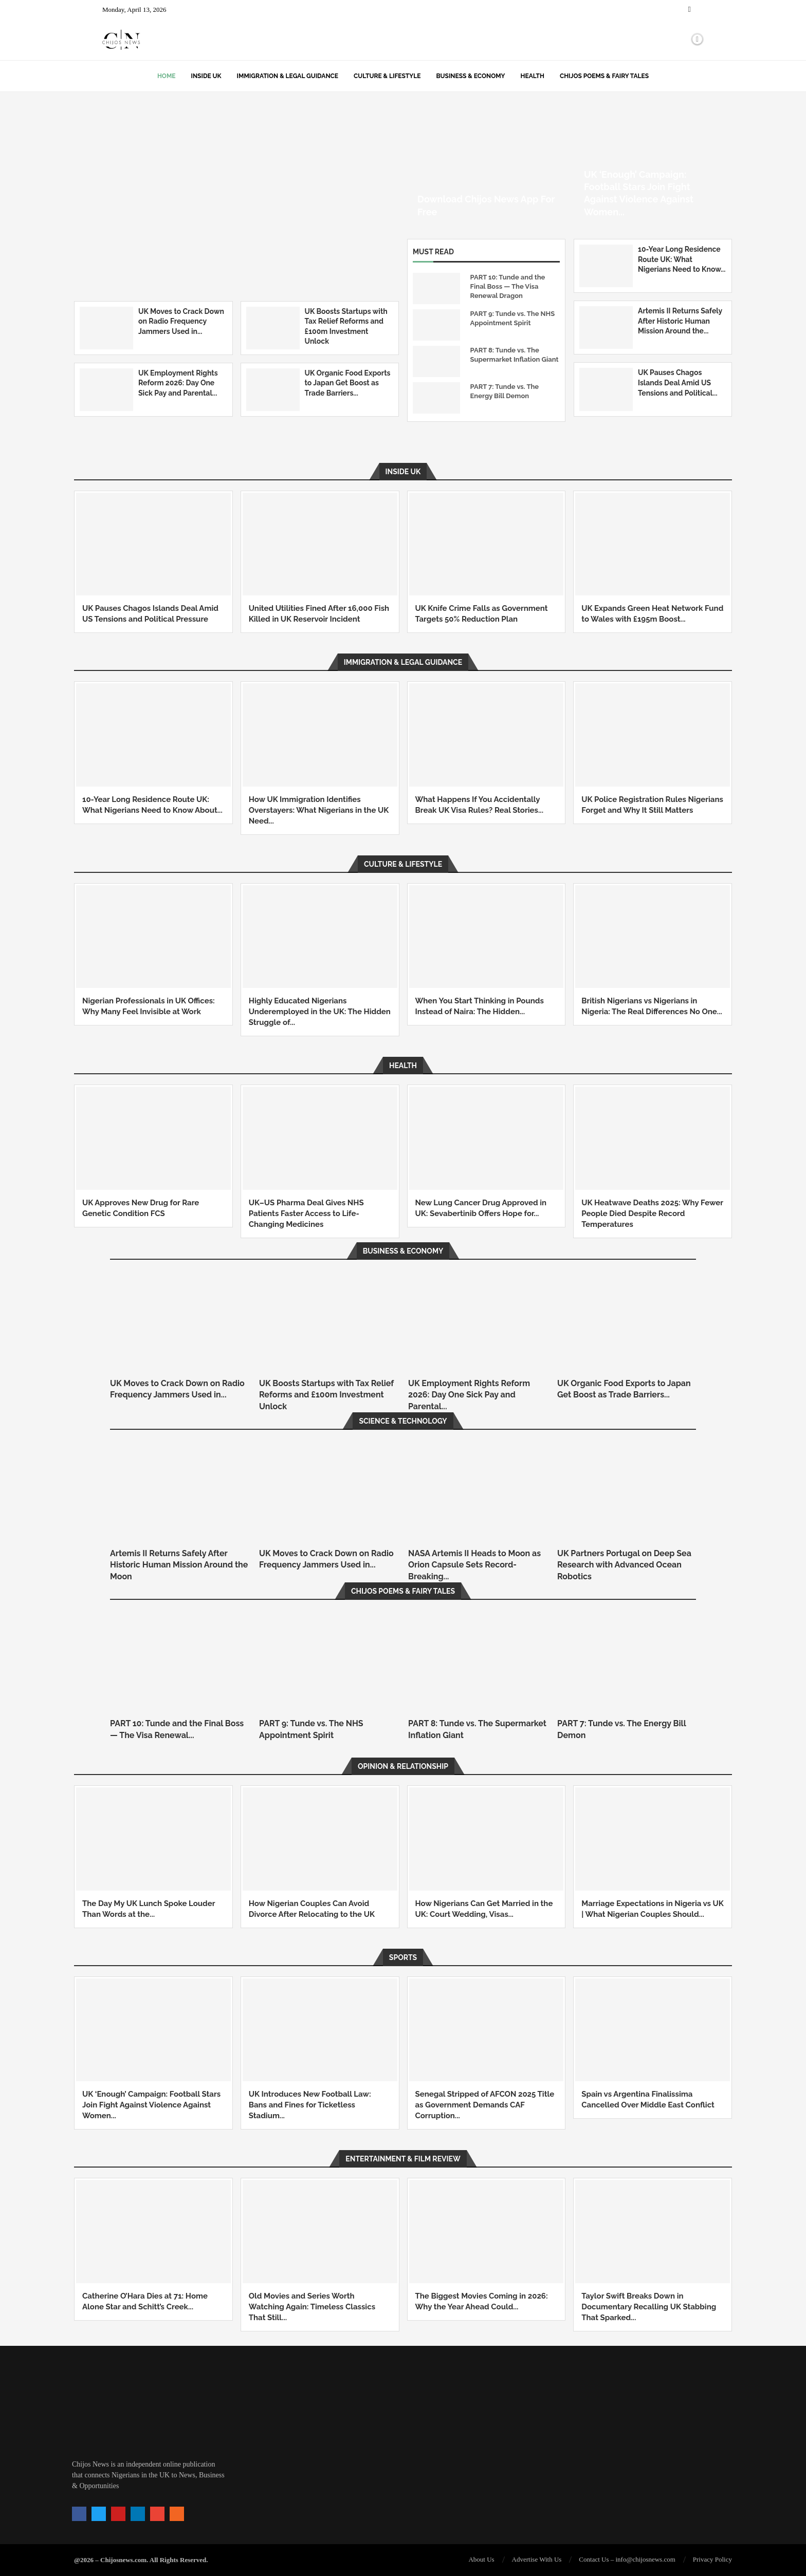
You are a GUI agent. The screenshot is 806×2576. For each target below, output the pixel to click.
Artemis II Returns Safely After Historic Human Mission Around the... (680, 321)
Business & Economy (470, 76)
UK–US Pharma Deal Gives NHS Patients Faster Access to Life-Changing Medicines (306, 1213)
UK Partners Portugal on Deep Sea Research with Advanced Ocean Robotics (624, 1564)
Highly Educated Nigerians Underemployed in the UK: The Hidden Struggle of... (320, 1011)
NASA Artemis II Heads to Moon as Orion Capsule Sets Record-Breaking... (474, 1564)
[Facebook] (689, 9)
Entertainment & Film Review (402, 2159)
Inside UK (206, 76)
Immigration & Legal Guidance (287, 76)
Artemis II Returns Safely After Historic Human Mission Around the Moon (179, 1564)
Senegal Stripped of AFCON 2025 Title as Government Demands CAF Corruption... (485, 2104)
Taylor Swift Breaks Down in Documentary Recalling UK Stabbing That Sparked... (648, 2306)
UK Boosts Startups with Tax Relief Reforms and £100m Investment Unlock (326, 1394)
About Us (481, 2559)
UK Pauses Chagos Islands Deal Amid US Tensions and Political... (678, 382)
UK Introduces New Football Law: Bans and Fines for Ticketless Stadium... (310, 2104)
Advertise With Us (537, 2559)
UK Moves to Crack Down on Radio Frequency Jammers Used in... (181, 321)
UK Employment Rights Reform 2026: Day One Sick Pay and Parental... (178, 383)
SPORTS (403, 1957)
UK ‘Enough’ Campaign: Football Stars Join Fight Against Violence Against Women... (151, 2104)
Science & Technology (403, 1421)
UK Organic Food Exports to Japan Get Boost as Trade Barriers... (348, 383)
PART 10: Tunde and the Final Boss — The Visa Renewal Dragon (507, 286)
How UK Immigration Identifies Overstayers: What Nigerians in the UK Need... (319, 810)
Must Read (433, 252)
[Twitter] (697, 9)
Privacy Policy (712, 2559)
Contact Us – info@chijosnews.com (627, 2559)
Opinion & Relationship (403, 1766)
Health (532, 76)
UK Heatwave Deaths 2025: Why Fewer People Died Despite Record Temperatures (652, 1213)
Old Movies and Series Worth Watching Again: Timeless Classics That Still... (312, 2306)
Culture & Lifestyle (387, 76)
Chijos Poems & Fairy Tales (604, 76)
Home (166, 76)
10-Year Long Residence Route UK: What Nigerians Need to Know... (681, 259)
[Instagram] (703, 9)
